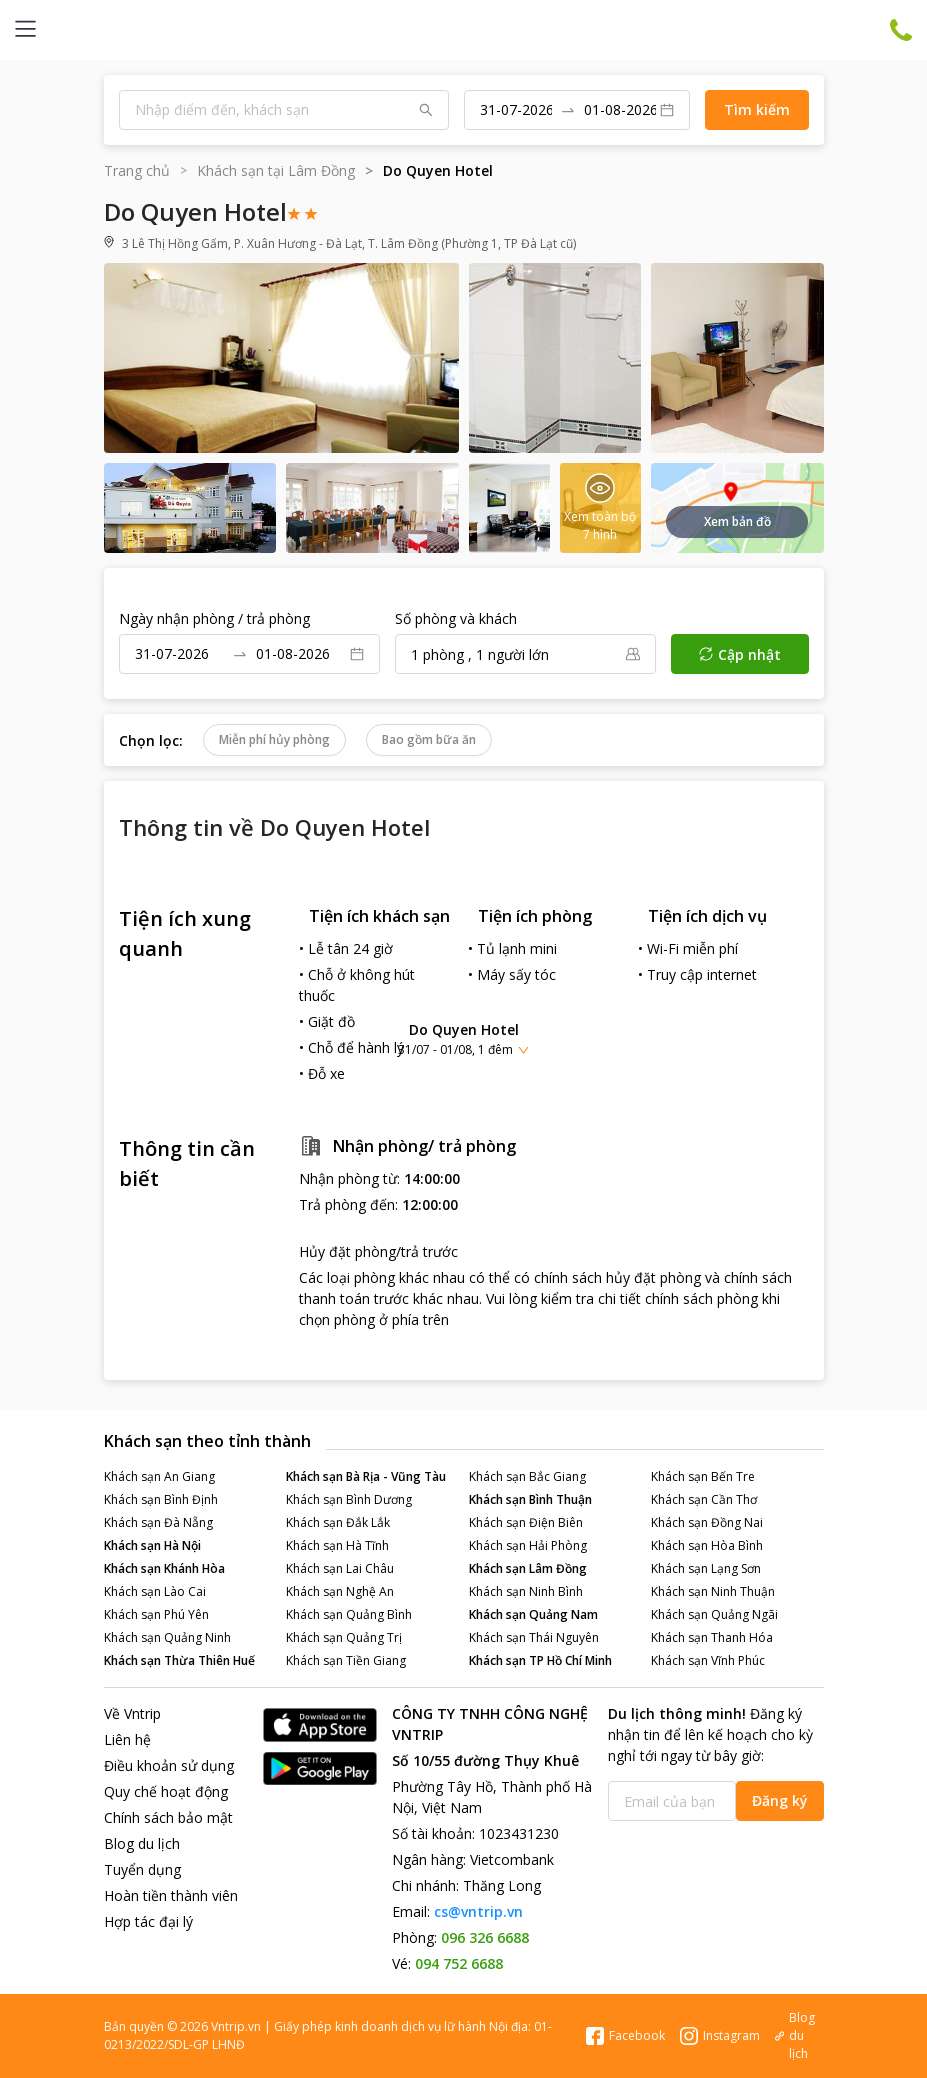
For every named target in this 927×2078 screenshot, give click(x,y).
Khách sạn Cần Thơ (704, 1499)
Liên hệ (127, 1739)
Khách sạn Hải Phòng (528, 1545)
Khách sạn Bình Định (161, 1499)
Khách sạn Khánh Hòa (164, 1568)
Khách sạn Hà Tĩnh (337, 1545)
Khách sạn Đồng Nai (707, 1522)
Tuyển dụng (142, 1869)
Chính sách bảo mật (168, 1817)
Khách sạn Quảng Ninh (167, 1637)
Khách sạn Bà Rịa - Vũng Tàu (366, 1476)
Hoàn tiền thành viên (171, 1895)
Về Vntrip (132, 1713)
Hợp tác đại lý (148, 1921)
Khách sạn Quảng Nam (533, 1614)
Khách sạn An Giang (159, 1476)
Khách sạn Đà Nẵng (158, 1522)
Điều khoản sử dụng (169, 1765)
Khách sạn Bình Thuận (530, 1499)
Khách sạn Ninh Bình (526, 1591)
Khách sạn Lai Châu (340, 1568)
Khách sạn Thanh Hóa (712, 1637)
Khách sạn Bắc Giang (527, 1476)
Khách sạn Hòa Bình (707, 1545)
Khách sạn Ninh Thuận (713, 1591)
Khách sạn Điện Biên (526, 1522)
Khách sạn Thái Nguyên (534, 1637)
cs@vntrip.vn (478, 1911)
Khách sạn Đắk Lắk (338, 1522)
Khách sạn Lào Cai (155, 1591)
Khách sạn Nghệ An (340, 1591)
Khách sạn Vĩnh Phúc (708, 1660)
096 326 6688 (485, 1937)
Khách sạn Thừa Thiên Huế (179, 1660)
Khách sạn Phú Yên (156, 1614)
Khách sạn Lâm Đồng (528, 1568)
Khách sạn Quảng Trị (344, 1637)
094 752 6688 (459, 1963)
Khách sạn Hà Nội (152, 1545)
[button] (463, 1038)
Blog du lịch (142, 1843)
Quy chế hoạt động (166, 1791)
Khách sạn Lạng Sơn (706, 1568)
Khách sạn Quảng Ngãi (714, 1614)
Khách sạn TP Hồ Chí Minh (540, 1660)
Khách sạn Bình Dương (349, 1499)
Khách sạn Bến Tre (703, 1476)
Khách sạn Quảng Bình (349, 1614)
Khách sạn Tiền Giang (346, 1660)
